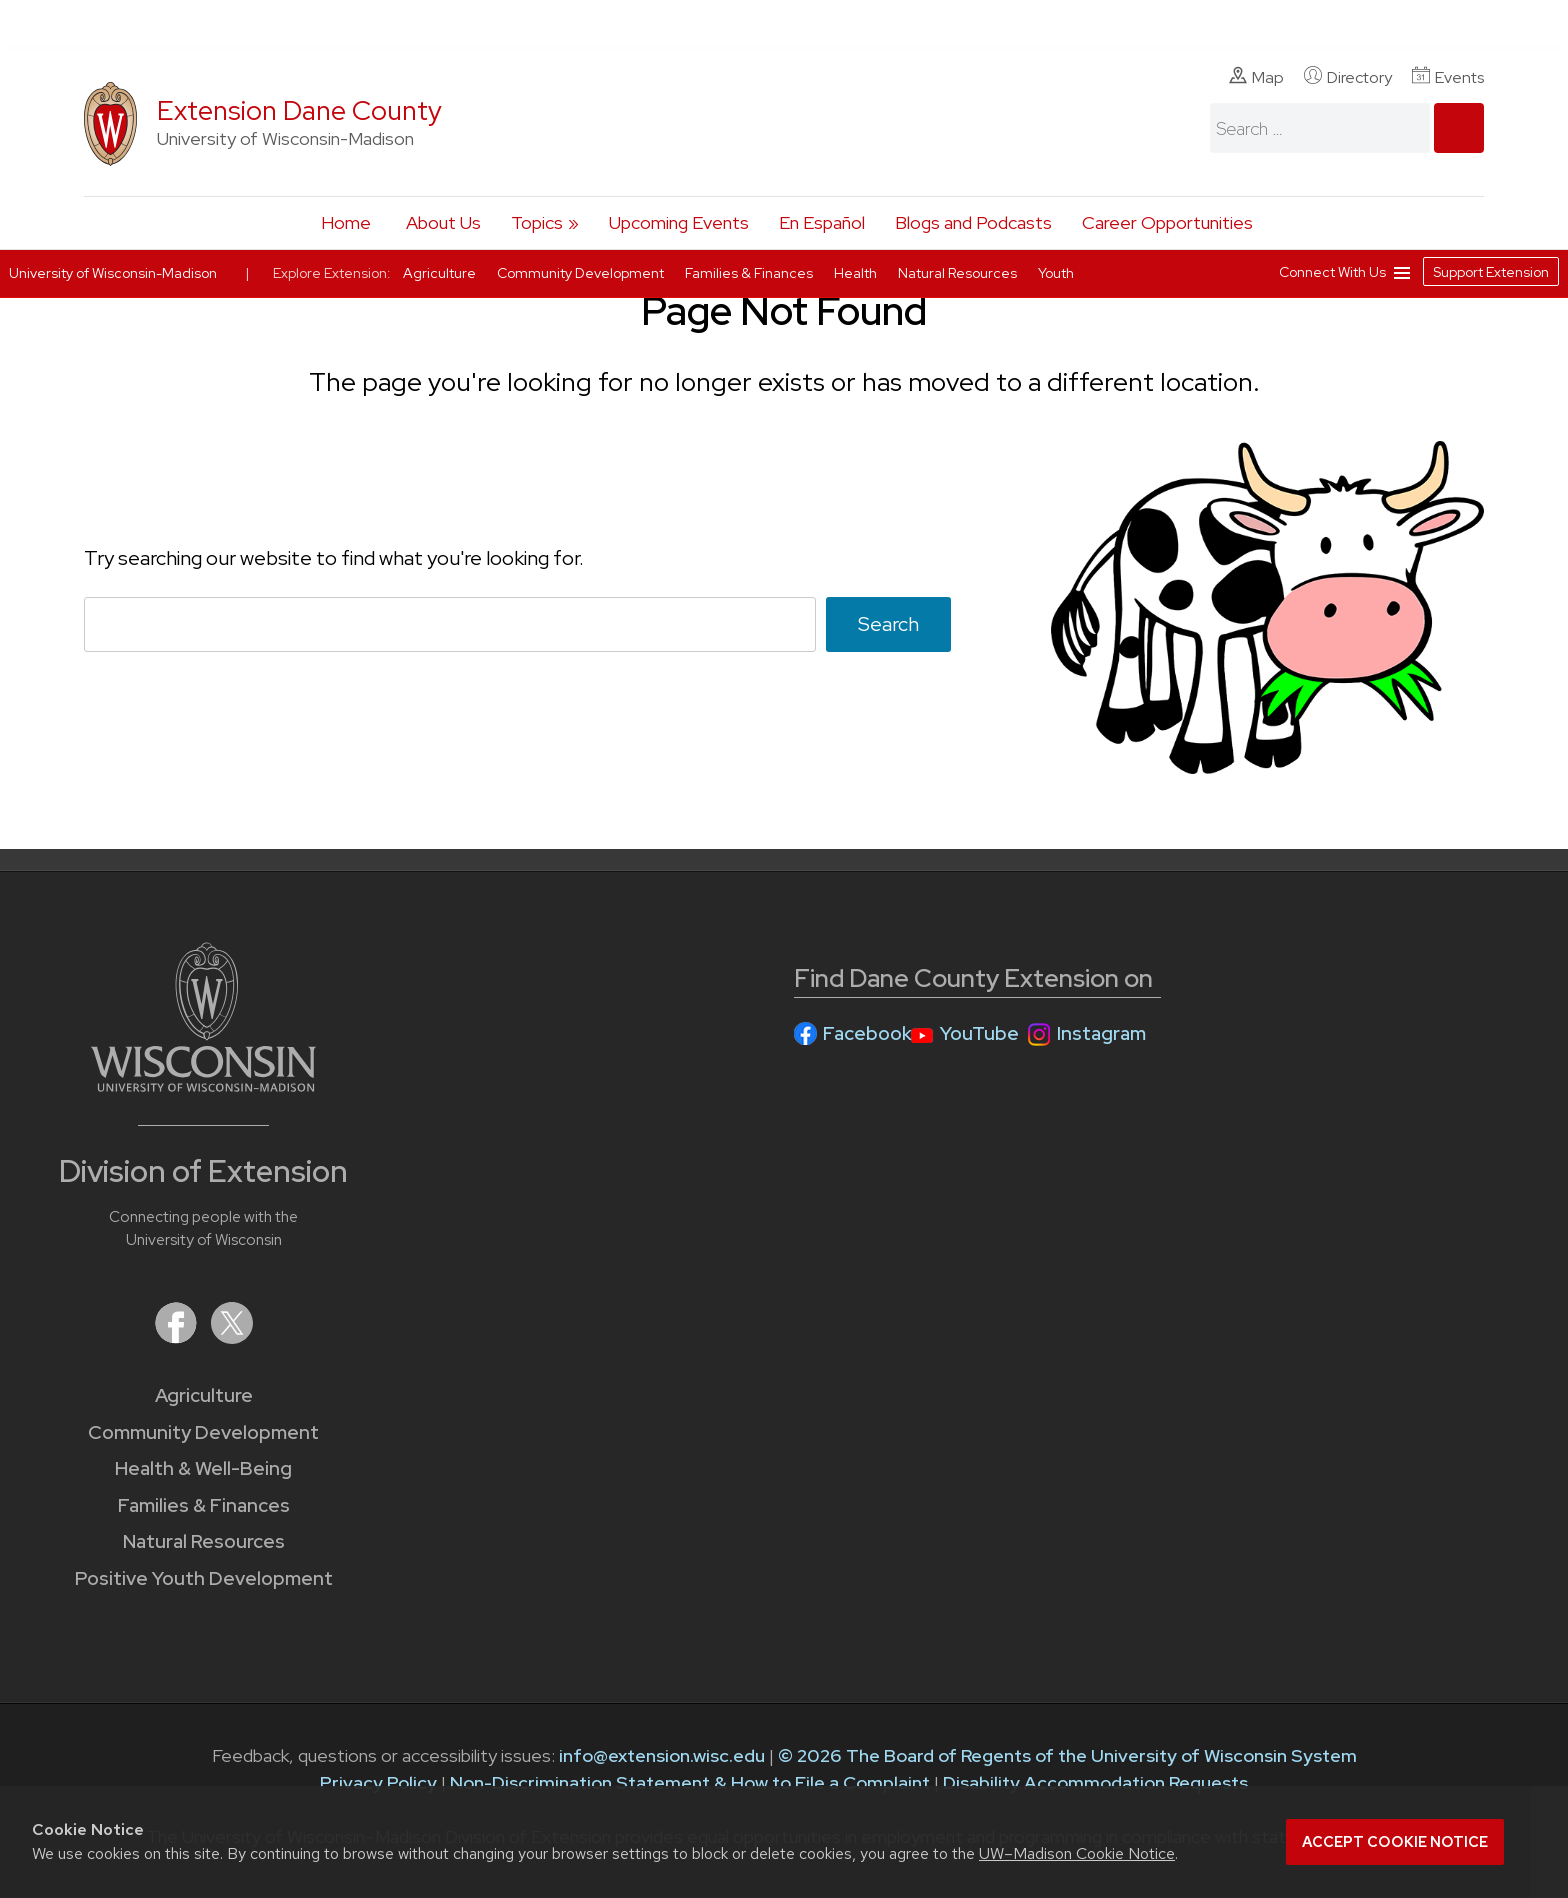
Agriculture (204, 1395)
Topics (537, 222)
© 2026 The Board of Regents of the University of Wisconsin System (1067, 1755)
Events (1448, 77)
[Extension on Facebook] (178, 1337)
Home (346, 222)
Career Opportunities (1167, 222)
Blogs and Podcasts (973, 222)
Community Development (203, 1432)
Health (857, 273)
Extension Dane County (299, 110)
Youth (1056, 273)
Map (1256, 77)
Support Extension (1491, 272)
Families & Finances (204, 1505)
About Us (443, 222)
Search (888, 623)
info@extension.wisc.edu (662, 1755)
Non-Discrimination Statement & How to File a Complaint (690, 1782)
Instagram (1101, 1033)
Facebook (867, 1033)
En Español (822, 222)
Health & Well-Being (203, 1468)
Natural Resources (204, 1541)
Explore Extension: (332, 273)
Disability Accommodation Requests (1095, 1782)
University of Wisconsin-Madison (113, 273)
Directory (1348, 77)
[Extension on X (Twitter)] (232, 1337)
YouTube (979, 1033)
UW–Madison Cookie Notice (1077, 1853)
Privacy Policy (378, 1782)
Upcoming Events (679, 222)
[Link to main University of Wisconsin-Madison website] (203, 1085)
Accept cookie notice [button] (1395, 1842)
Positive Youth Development (204, 1578)
